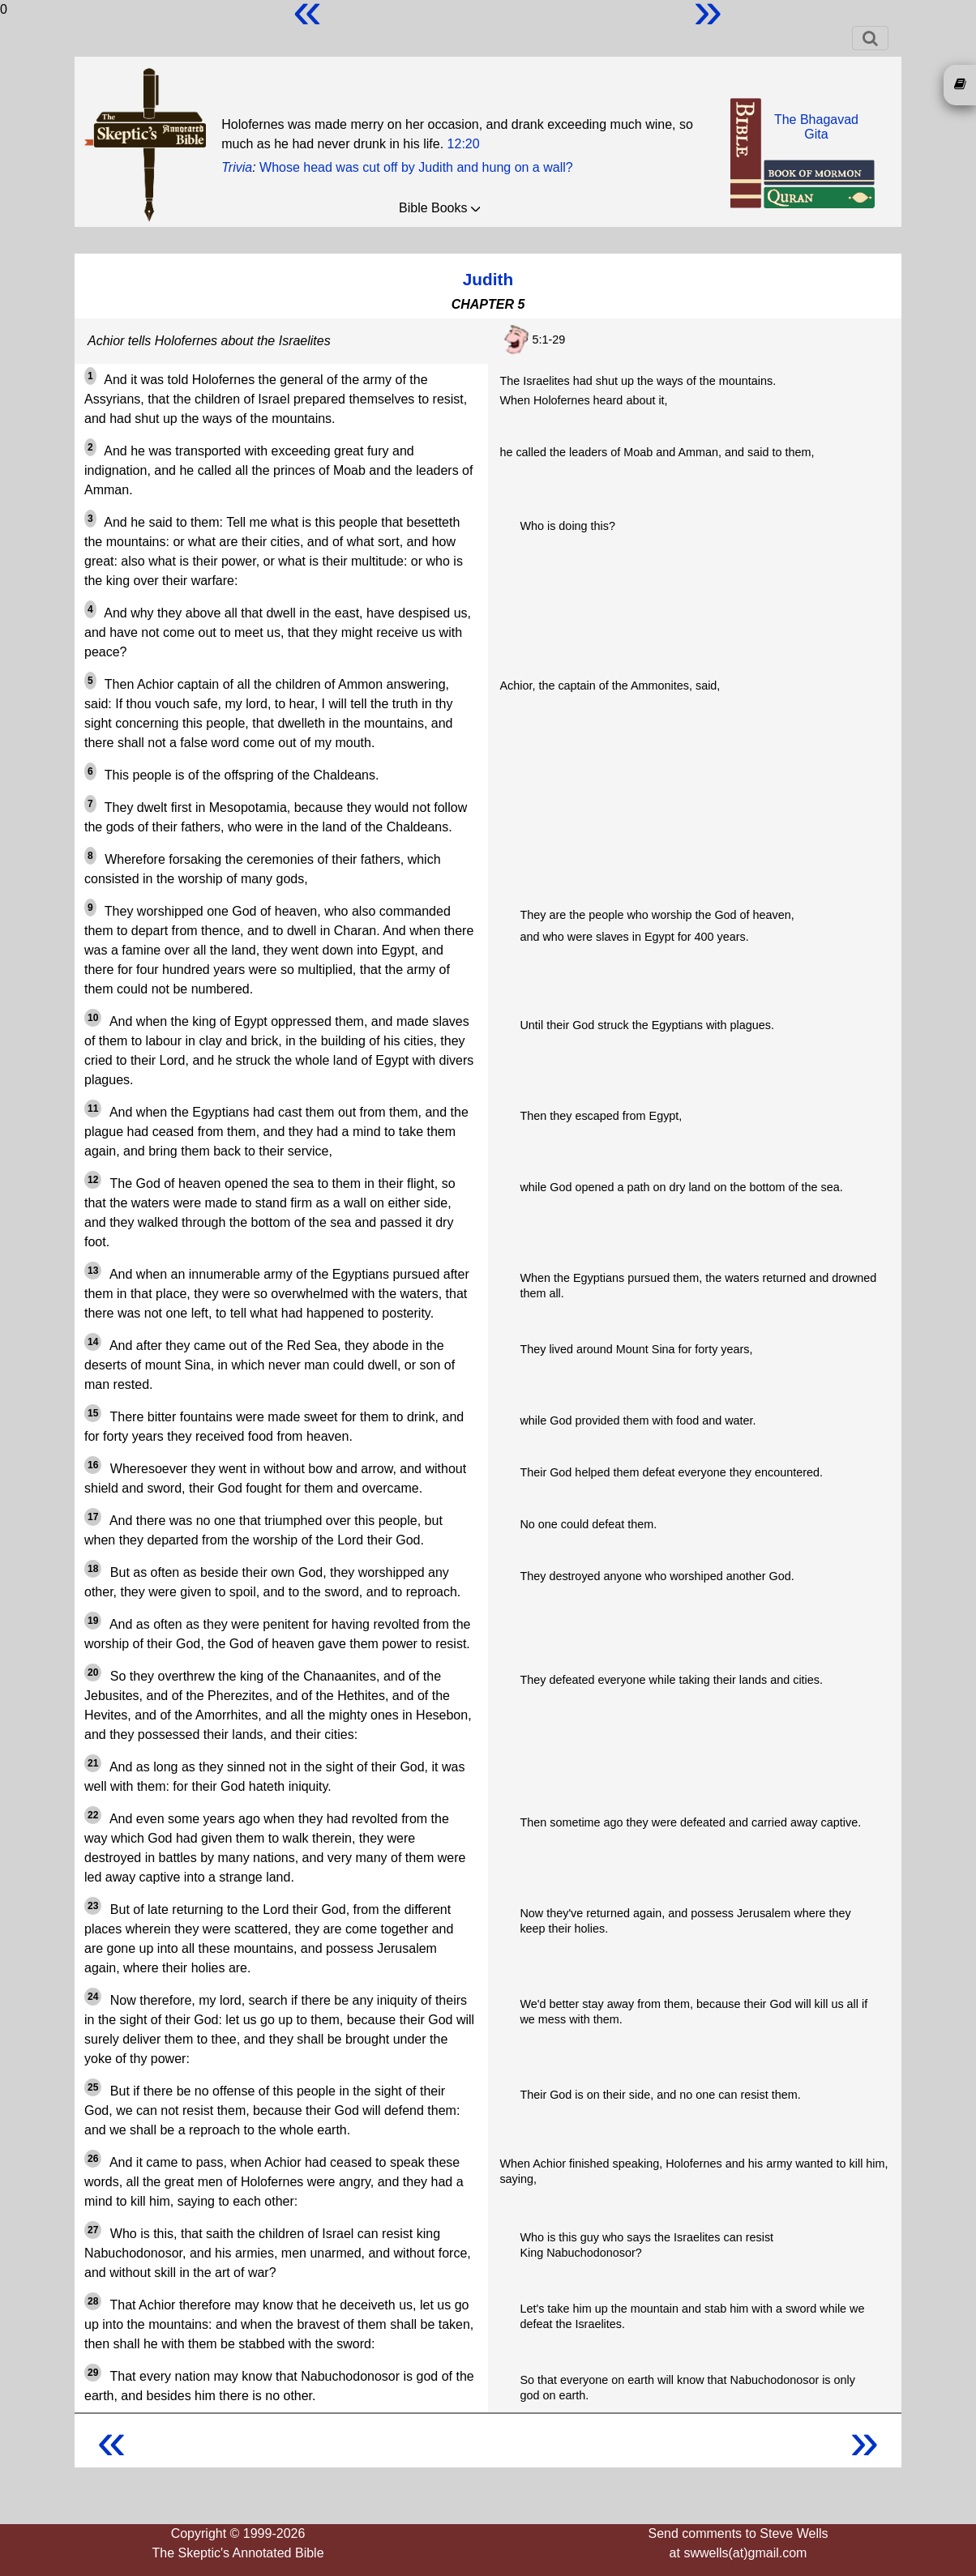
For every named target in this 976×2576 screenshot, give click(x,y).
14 (93, 1342)
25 (93, 2087)
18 (93, 1568)
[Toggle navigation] (870, 38)
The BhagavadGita (816, 127)
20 (93, 1672)
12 (93, 1179)
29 (93, 2372)
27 (93, 2230)
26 (93, 2158)
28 (93, 2301)
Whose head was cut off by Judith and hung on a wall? (416, 167)
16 (93, 1465)
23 (93, 1906)
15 (93, 1413)
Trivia (236, 167)
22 (93, 1815)
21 (93, 1763)
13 (93, 1270)
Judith (488, 279)
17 (93, 1517)
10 (93, 1017)
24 (93, 1996)
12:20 (463, 144)
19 (93, 1620)
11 (93, 1108)
